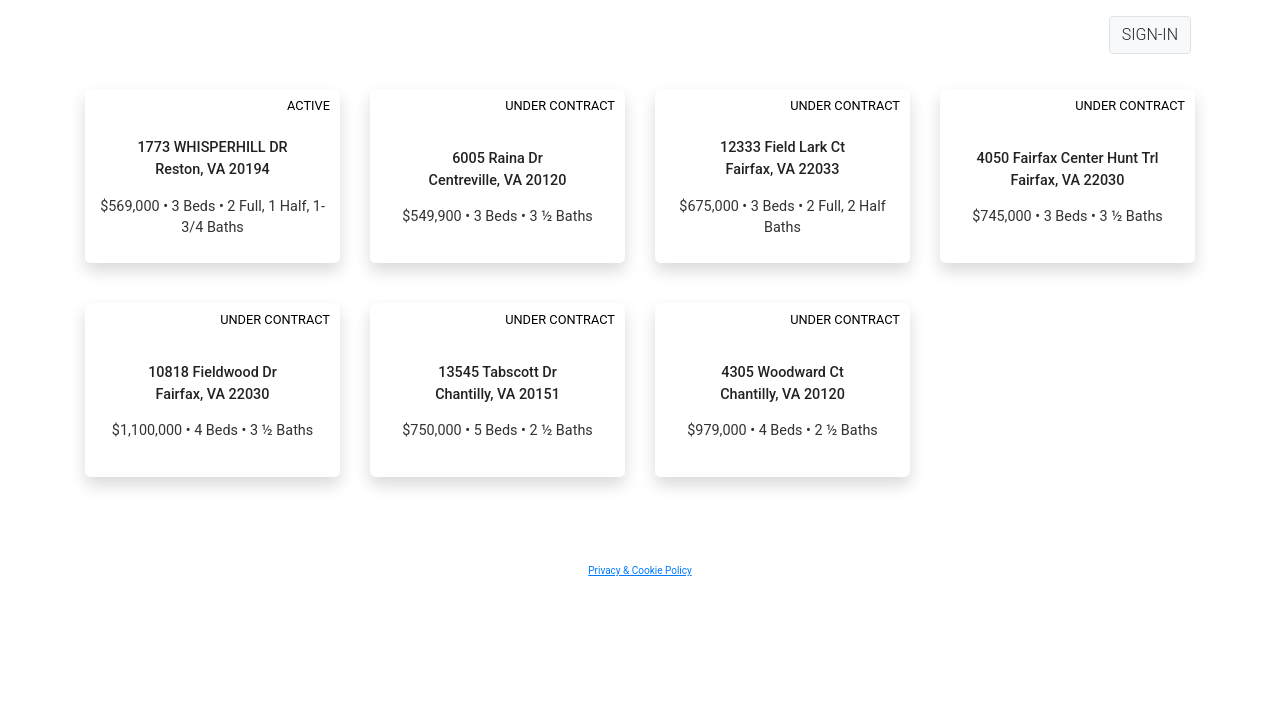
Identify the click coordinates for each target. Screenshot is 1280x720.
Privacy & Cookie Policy (639, 570)
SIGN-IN (1150, 34)
